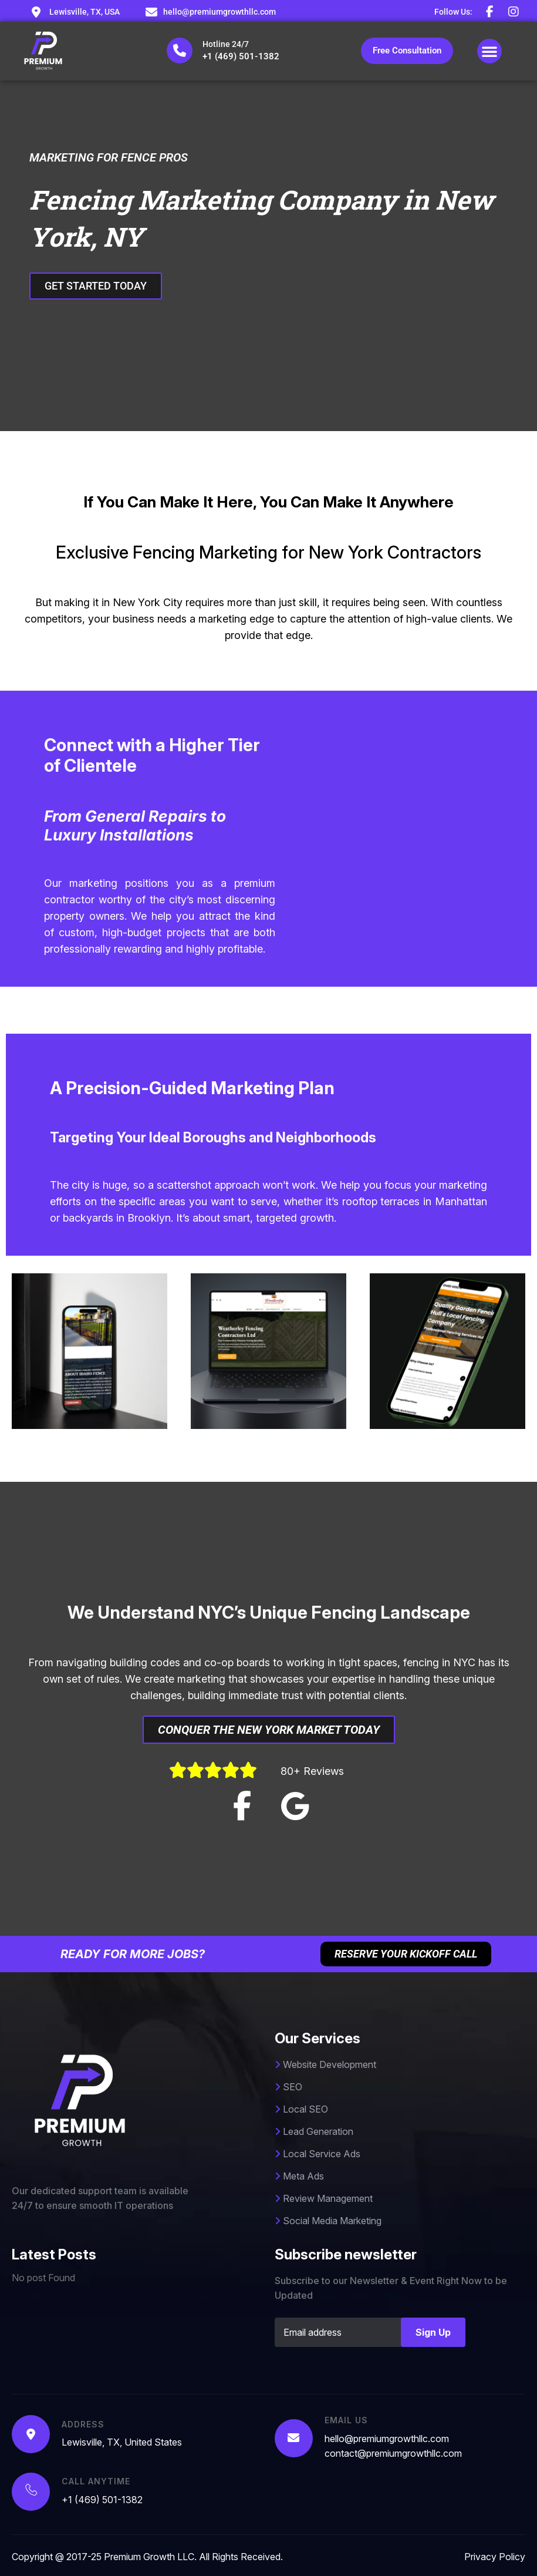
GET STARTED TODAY (101, 286)
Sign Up (433, 2332)
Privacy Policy (494, 2556)
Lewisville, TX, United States (122, 2442)
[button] (489, 51)
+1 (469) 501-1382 (240, 56)
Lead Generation (314, 2131)
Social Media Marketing (328, 2221)
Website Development (325, 2064)
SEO (288, 2087)
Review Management (324, 2198)
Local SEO (301, 2109)
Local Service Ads (317, 2154)
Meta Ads (299, 2176)
